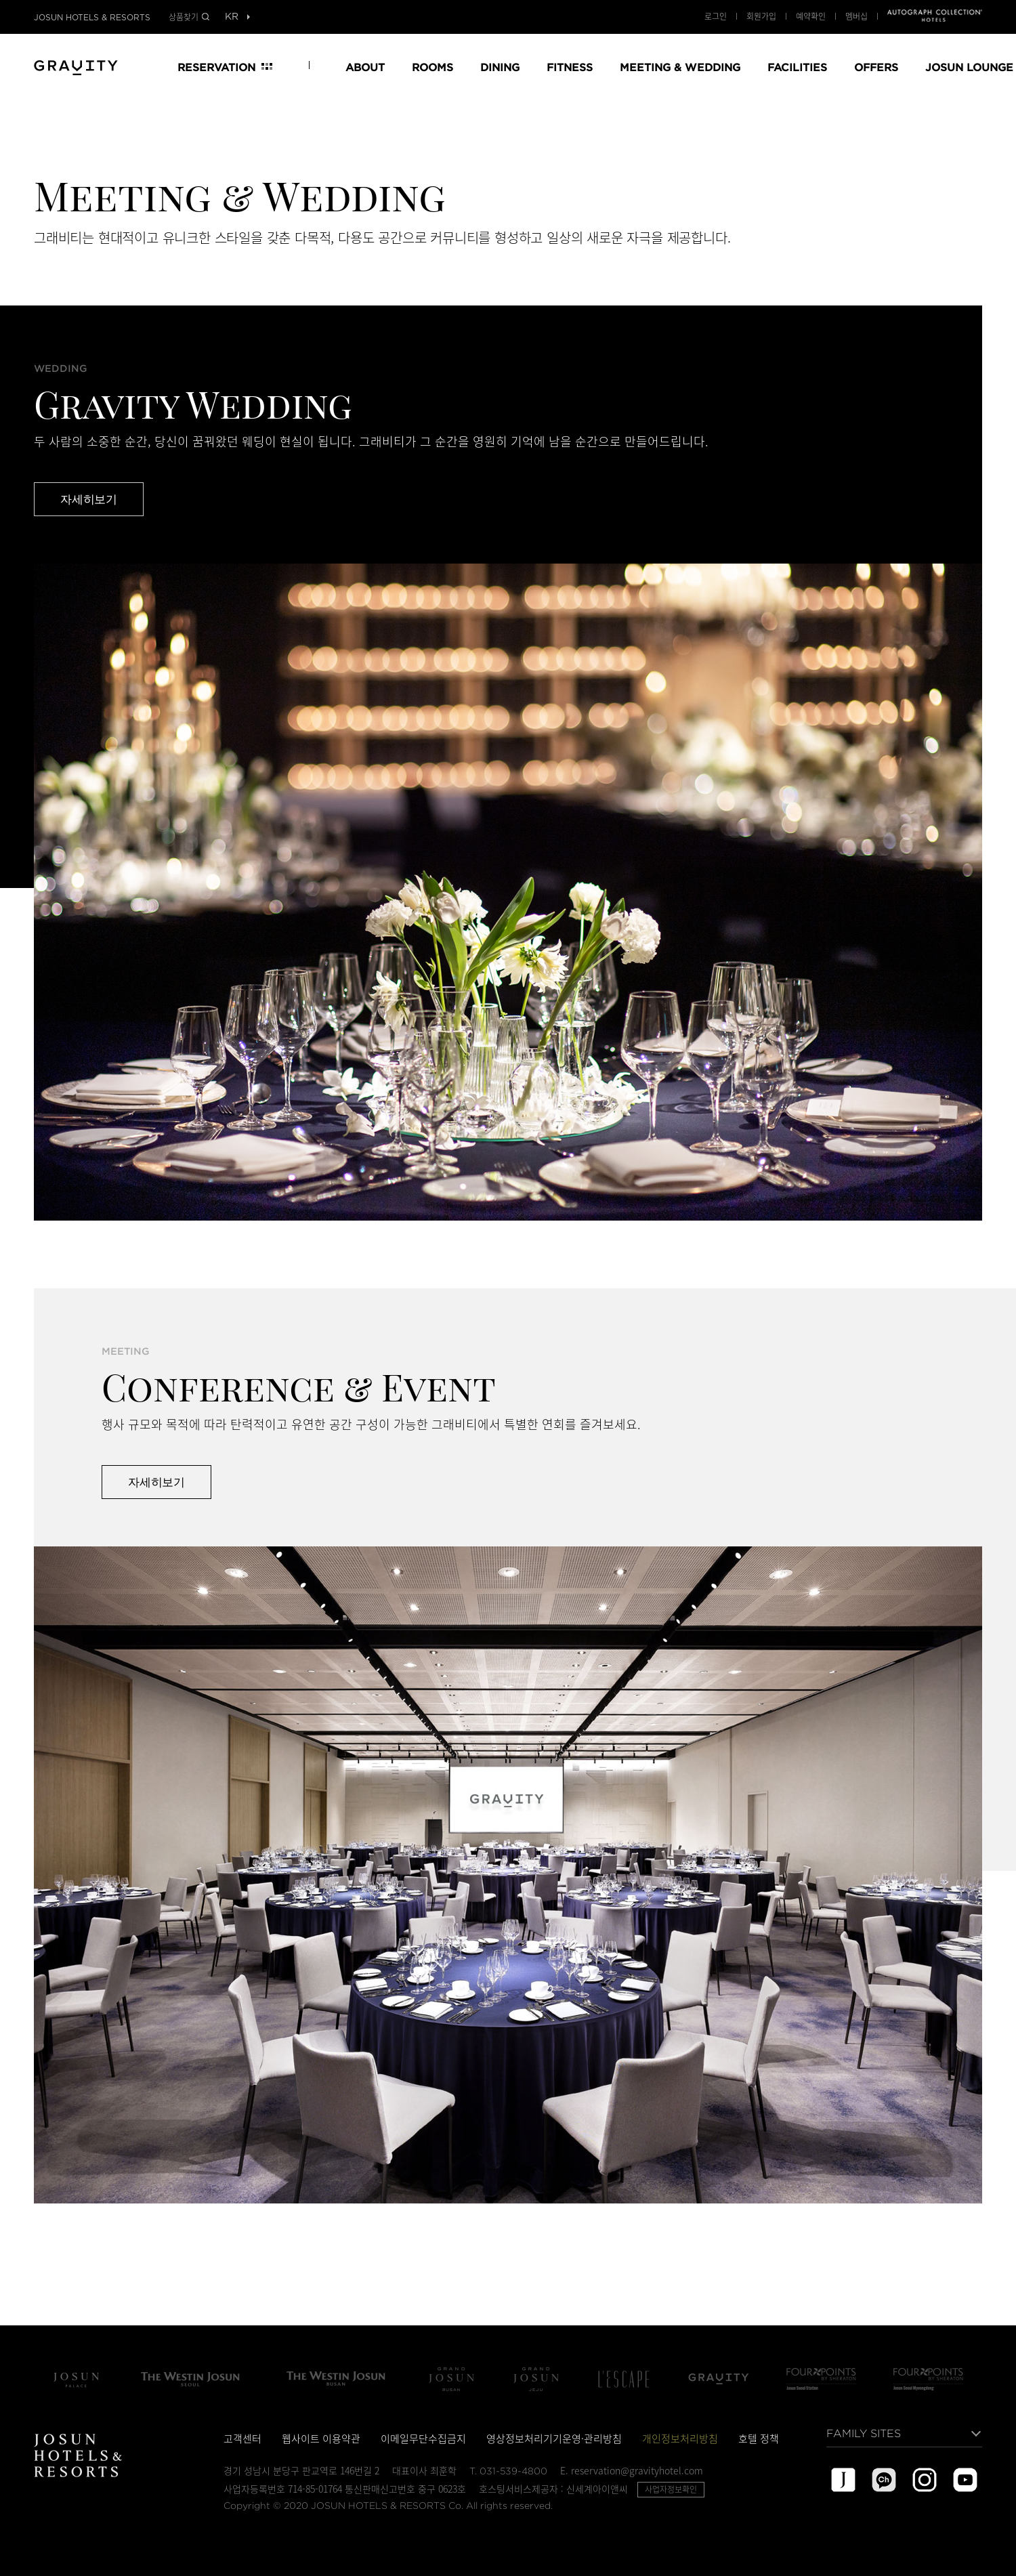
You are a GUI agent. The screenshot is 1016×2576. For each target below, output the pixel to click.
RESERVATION (216, 66)
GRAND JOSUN (76, 65)
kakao (884, 2480)
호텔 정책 (758, 2438)
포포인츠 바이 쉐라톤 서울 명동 (928, 2379)
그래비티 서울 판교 (718, 2379)
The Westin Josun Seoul (190, 2379)
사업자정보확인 (671, 2489)
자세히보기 (88, 499)
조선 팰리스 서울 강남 (76, 2379)
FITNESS (570, 66)
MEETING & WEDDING (680, 66)
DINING (500, 66)
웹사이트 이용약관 (321, 2438)
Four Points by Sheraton (821, 2379)
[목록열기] (231, 17)
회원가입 (761, 16)
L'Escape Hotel (624, 2379)
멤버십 (856, 16)
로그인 (715, 16)
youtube (965, 2480)
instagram (924, 2480)
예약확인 (811, 16)
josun (843, 2480)
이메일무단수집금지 (423, 2438)
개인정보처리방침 (680, 2438)
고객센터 (242, 2438)
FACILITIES (797, 66)
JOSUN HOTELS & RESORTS (92, 18)
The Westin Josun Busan (336, 2379)
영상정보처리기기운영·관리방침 (554, 2438)
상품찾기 (183, 17)
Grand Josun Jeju (535, 2379)
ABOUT (365, 66)
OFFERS (876, 66)
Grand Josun (451, 2379)
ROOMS (432, 66)
